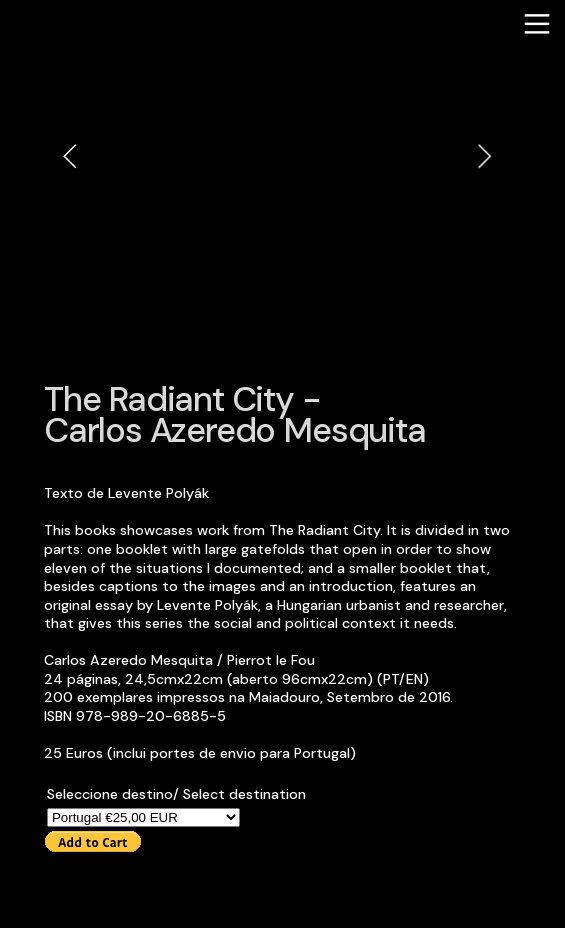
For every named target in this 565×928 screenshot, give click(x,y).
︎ (537, 24)
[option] (277, 155)
